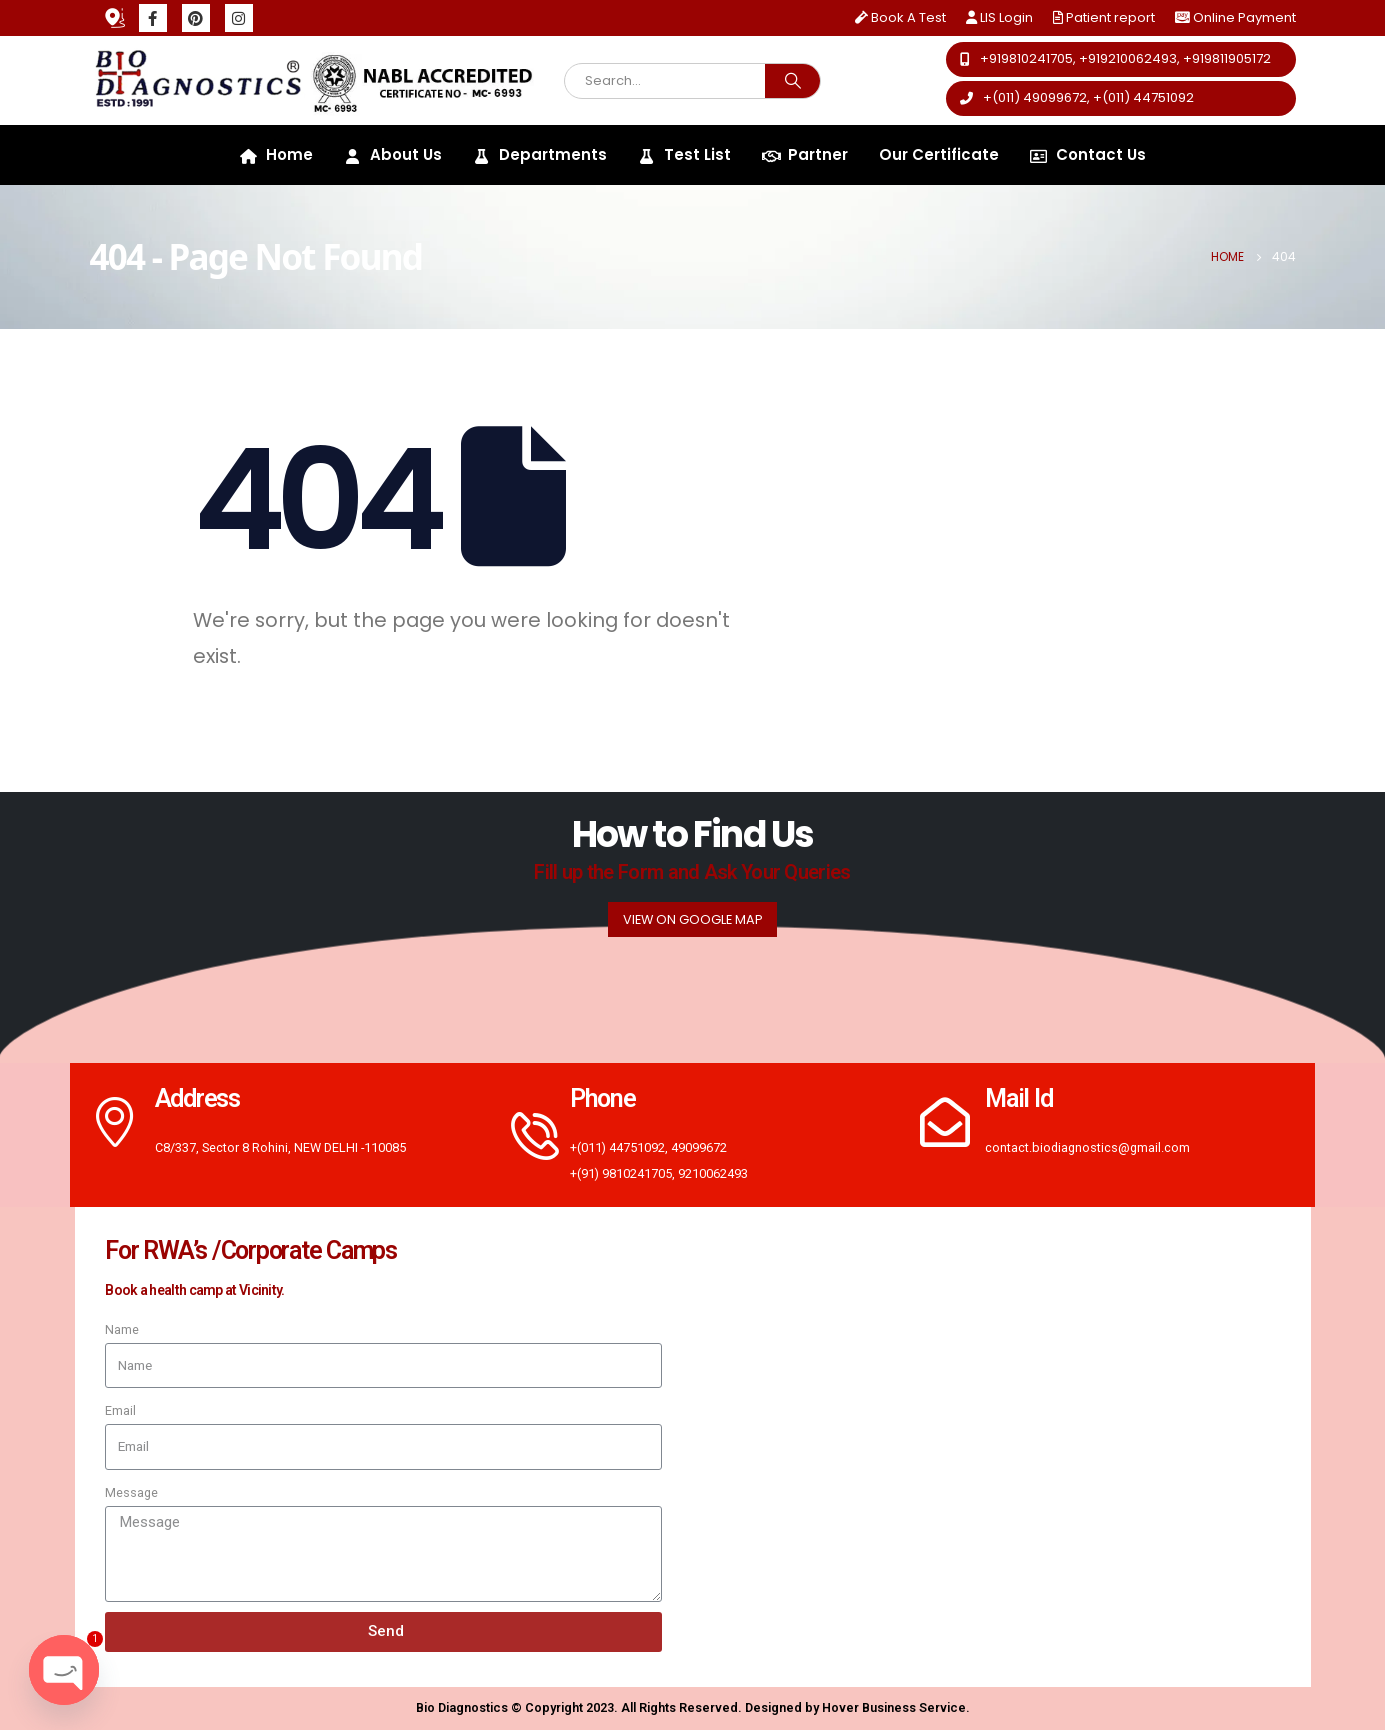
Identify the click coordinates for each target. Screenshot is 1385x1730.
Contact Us (1088, 154)
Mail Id (1018, 1098)
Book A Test (900, 17)
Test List (684, 154)
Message (131, 1492)
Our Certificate (939, 154)
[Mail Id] (945, 1122)
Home (276, 154)
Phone (603, 1098)
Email (120, 1410)
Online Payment (1244, 17)
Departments (540, 154)
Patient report (1104, 17)
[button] (1121, 60)
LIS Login (999, 17)
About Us (393, 154)
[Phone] (530, 1135)
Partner (805, 154)
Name (122, 1329)
